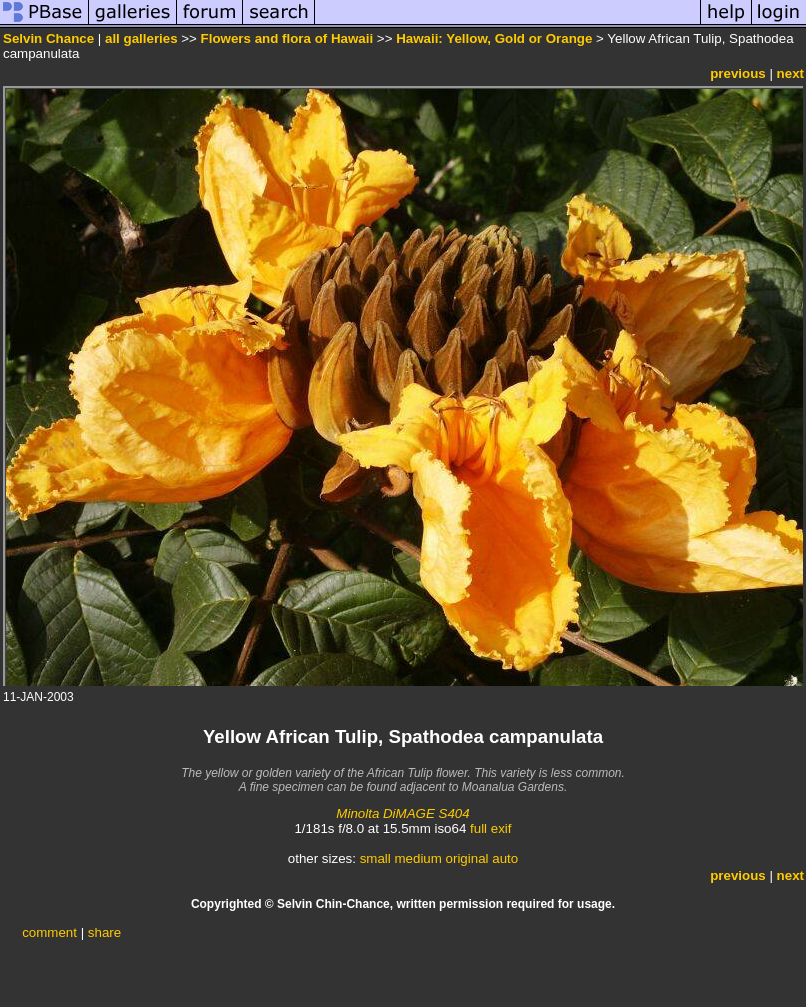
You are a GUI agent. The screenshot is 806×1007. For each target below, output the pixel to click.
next (790, 73)
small (375, 858)
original (467, 858)
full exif (490, 828)
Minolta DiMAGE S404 (402, 813)
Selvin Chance (48, 38)
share (104, 932)
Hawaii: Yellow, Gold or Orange (494, 38)
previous (738, 73)
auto (505, 858)
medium (417, 858)
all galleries (141, 38)
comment (49, 932)
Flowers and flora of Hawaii (287, 38)
